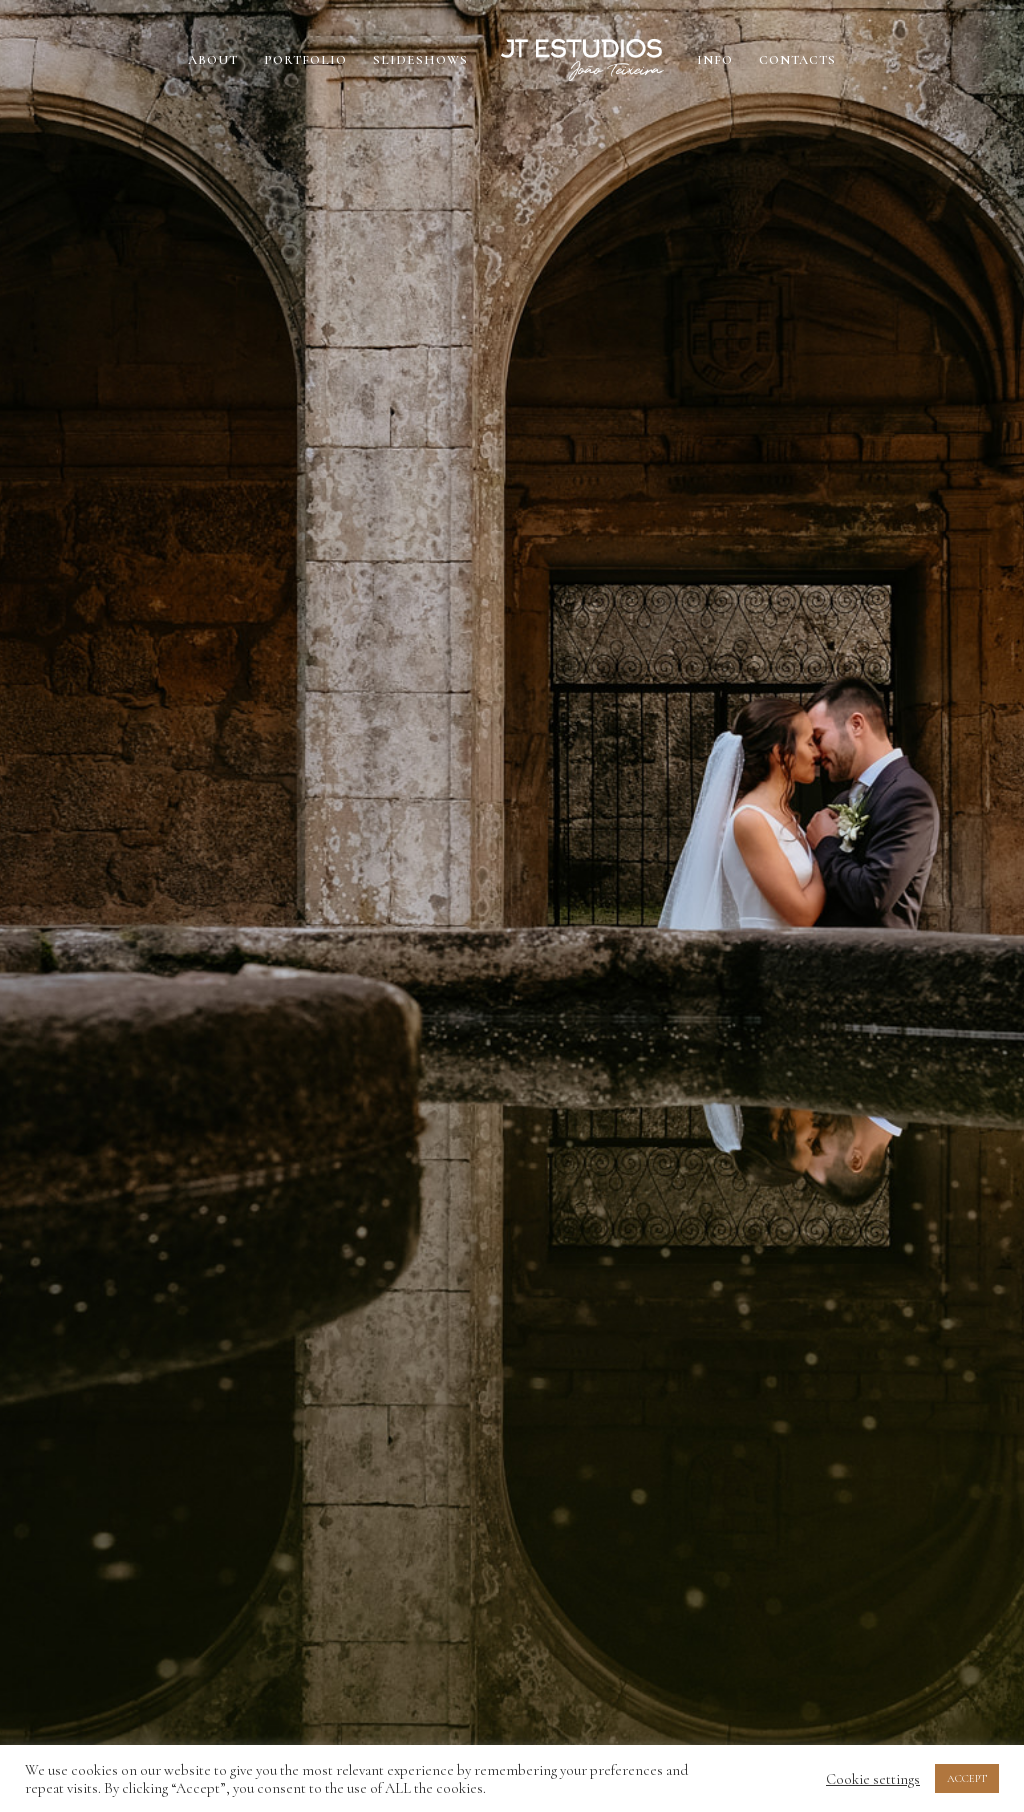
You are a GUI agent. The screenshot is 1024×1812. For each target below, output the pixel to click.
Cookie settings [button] (873, 1779)
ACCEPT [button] (967, 1778)
